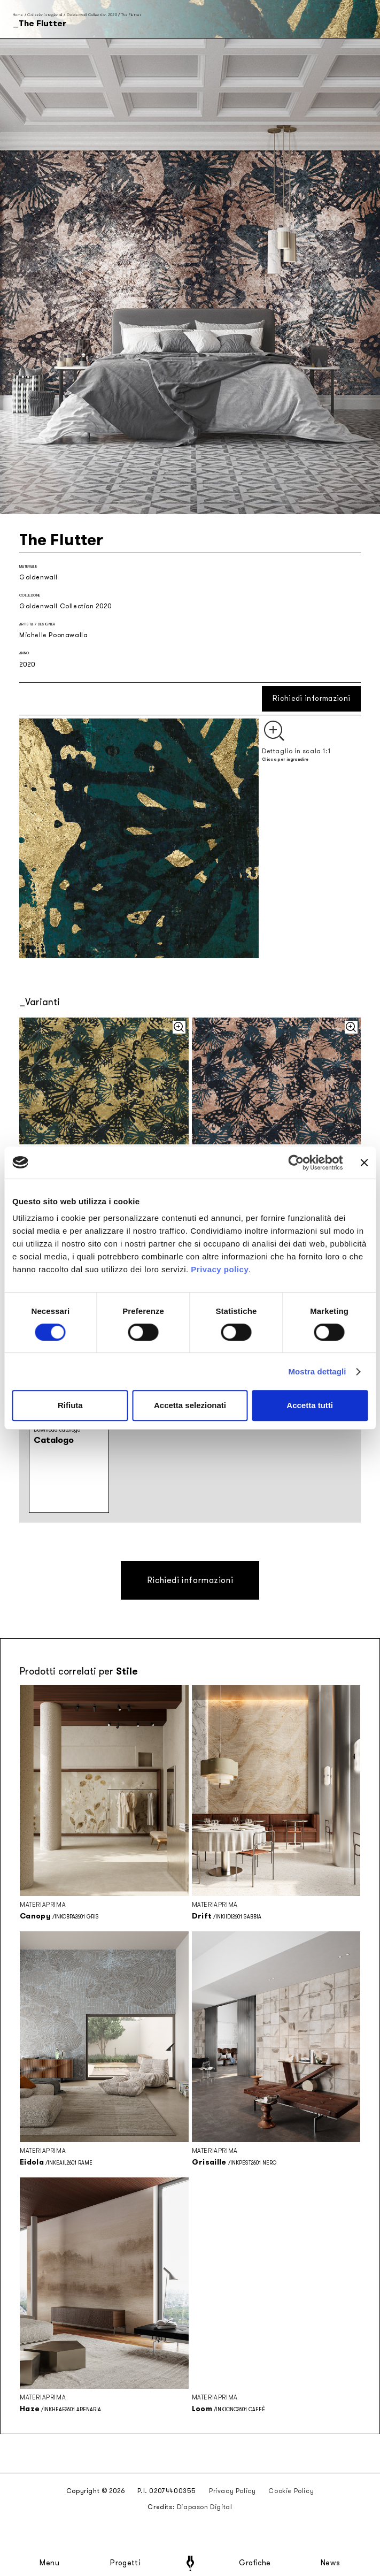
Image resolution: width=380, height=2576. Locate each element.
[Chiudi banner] (364, 1162)
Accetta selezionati (190, 1405)
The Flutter (131, 14)
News (330, 2563)
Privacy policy (220, 1269)
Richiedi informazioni (311, 698)
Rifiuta (70, 1405)
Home (18, 14)
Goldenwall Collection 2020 (92, 14)
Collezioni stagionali (44, 14)
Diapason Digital (204, 2507)
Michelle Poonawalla (53, 635)
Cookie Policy (291, 2491)
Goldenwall (38, 577)
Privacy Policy (232, 2491)
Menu (50, 2563)
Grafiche (254, 2563)
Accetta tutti (309, 1405)
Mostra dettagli (317, 1371)
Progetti (125, 2563)
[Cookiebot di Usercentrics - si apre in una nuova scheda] (296, 1163)
